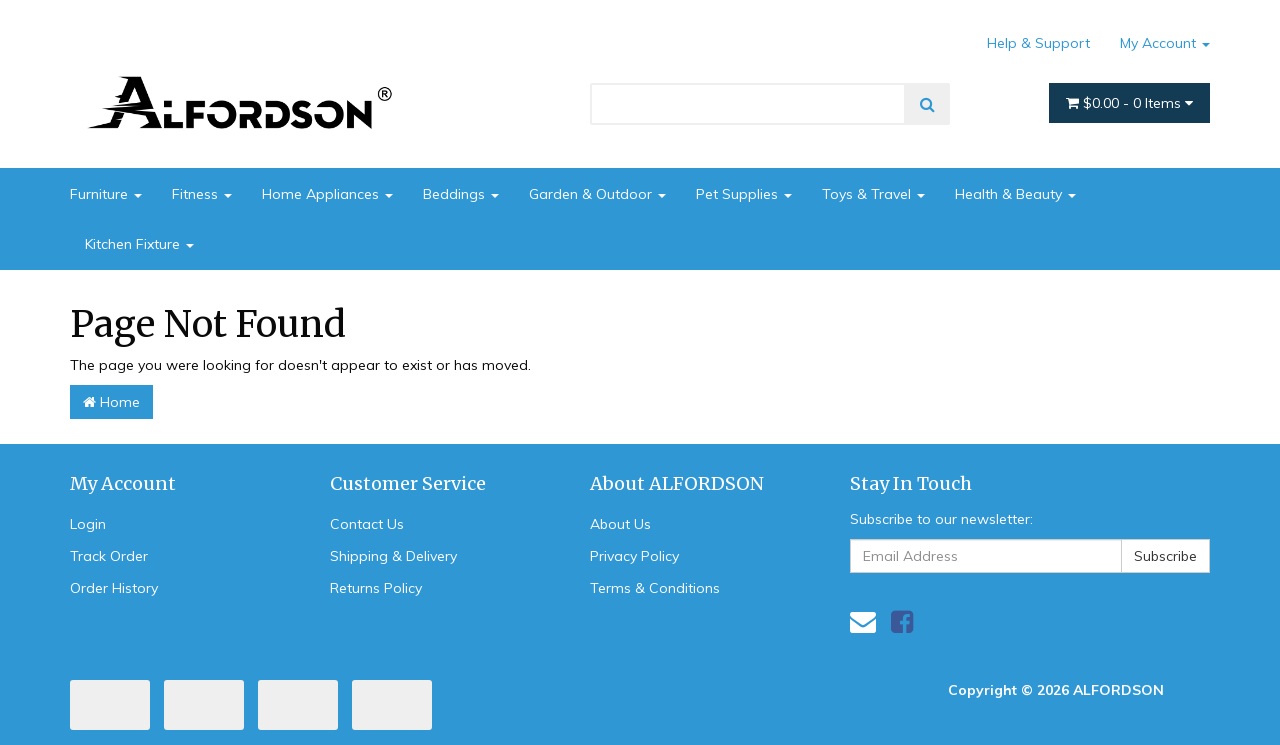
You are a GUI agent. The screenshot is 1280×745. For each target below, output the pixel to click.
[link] (902, 621)
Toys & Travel (873, 194)
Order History (114, 588)
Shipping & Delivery (393, 556)
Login (88, 524)
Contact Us (367, 524)
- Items (1129, 103)
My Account (1165, 43)
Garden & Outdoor (597, 194)
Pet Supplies (744, 194)
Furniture (106, 194)
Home (111, 402)
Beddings (461, 194)
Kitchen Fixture (139, 244)
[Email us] (863, 621)
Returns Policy (376, 588)
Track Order (109, 556)
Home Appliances (327, 194)
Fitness (202, 194)
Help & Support (1038, 43)
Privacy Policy (634, 556)
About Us (620, 524)
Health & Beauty (1015, 194)
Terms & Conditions (655, 588)
